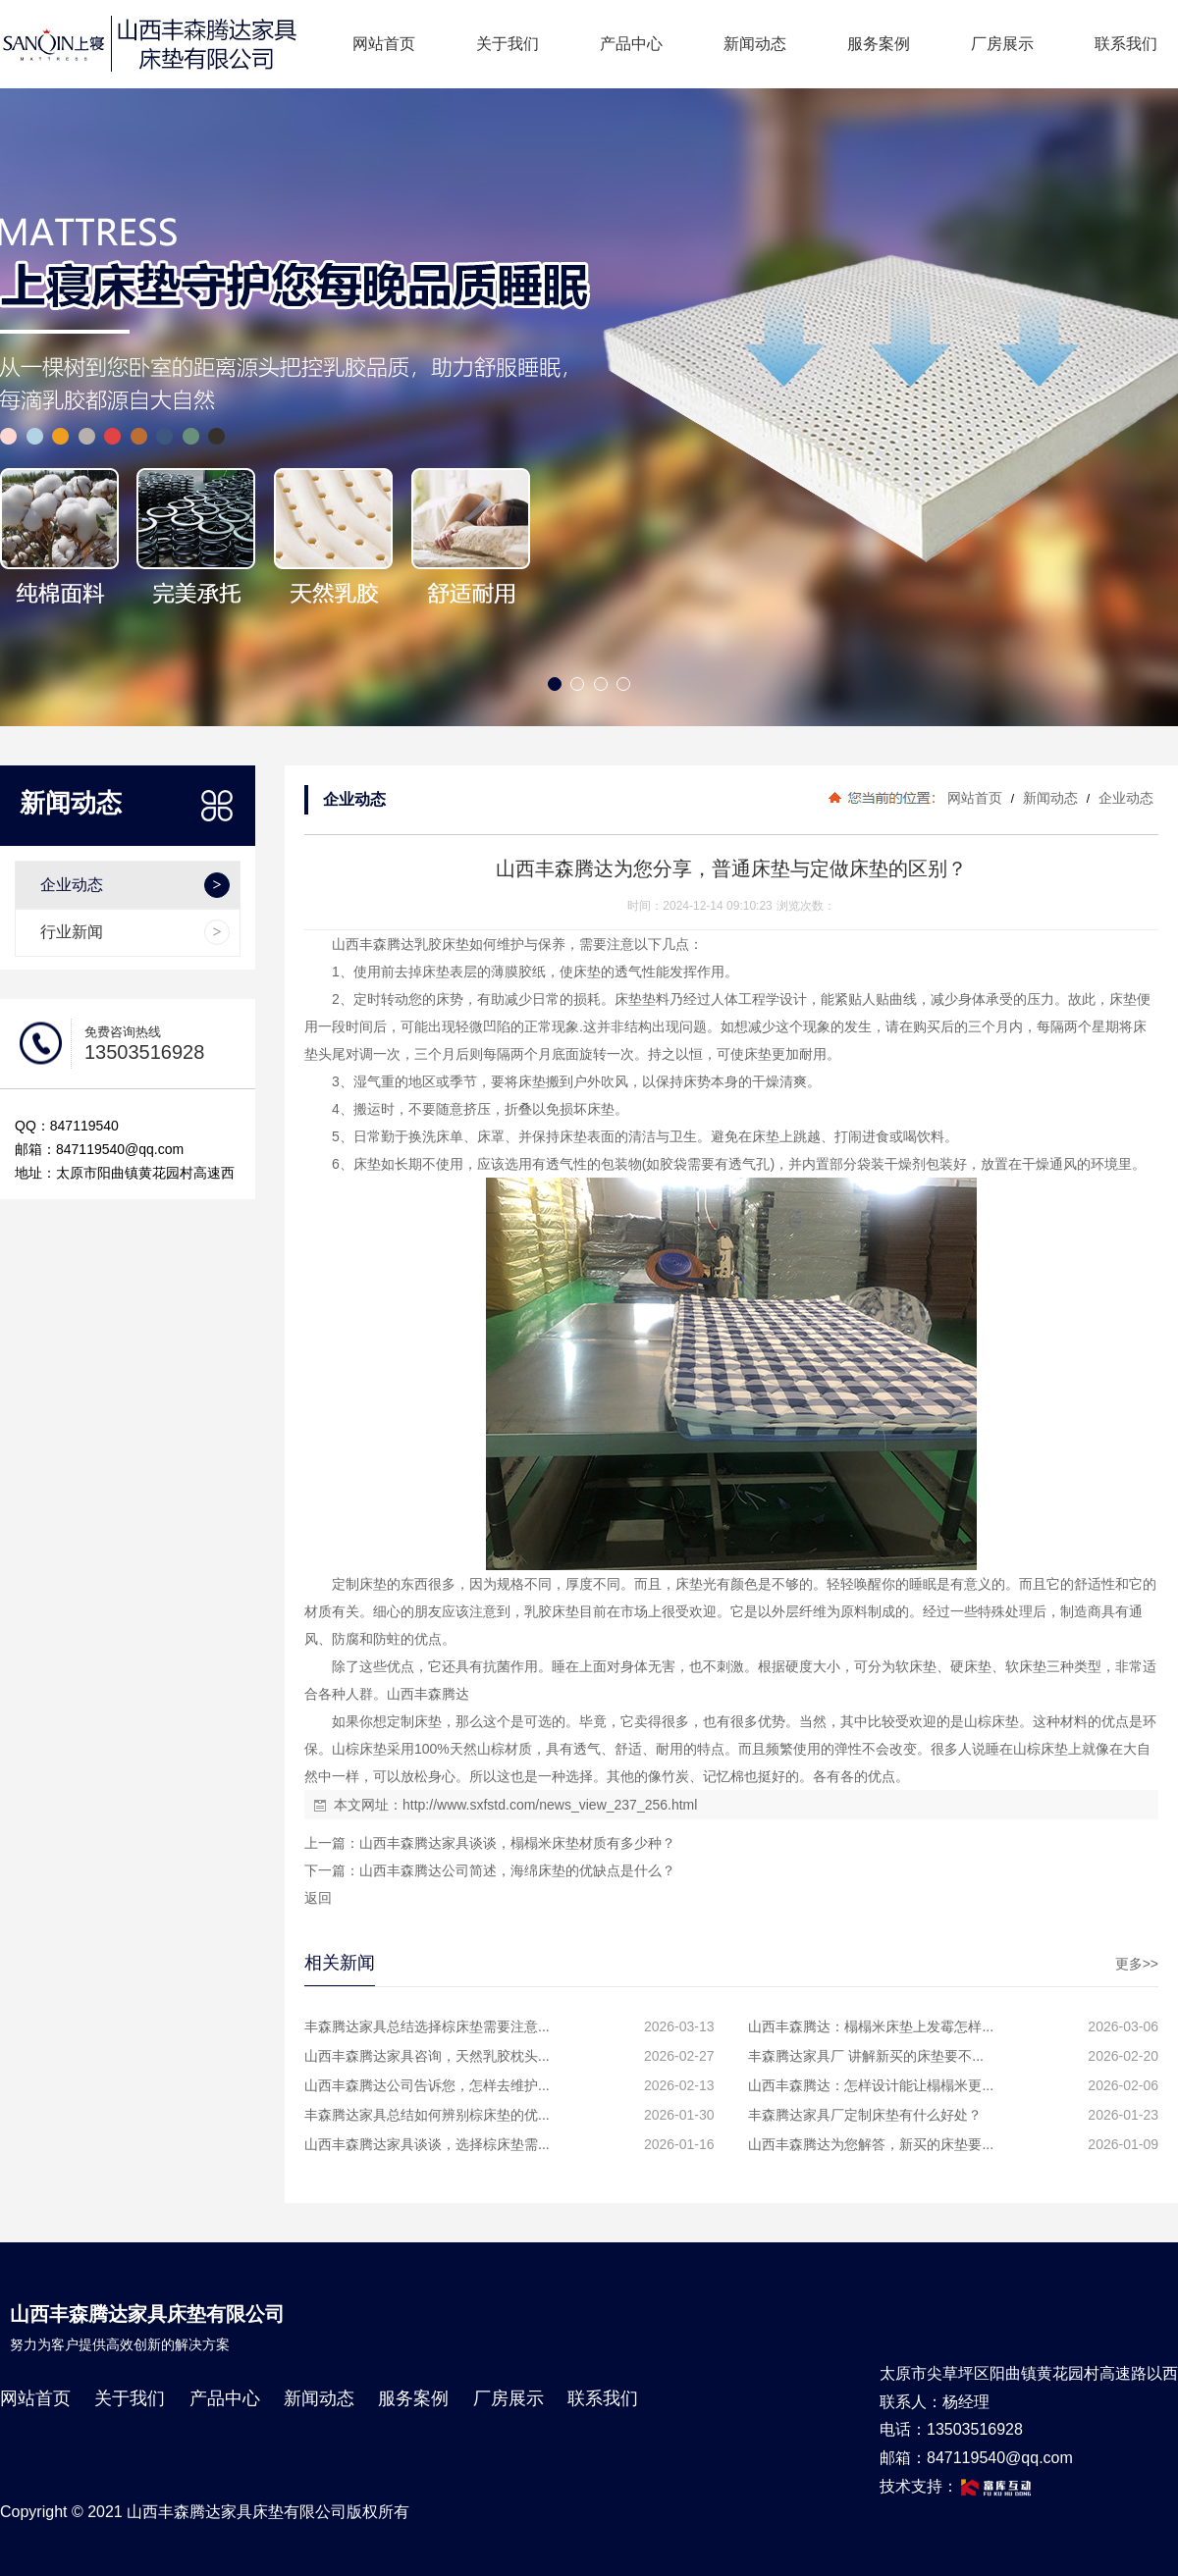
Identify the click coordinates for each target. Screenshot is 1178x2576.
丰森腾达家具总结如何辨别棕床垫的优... (427, 2115)
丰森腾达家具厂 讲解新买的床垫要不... (866, 2056)
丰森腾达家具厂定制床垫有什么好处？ (865, 2115)
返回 (318, 1898)
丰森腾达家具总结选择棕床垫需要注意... (427, 2026)
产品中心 (631, 43)
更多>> (1136, 1963)
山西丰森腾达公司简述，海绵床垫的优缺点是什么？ (517, 1870)
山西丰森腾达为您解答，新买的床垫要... (870, 2144)
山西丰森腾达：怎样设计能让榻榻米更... (870, 2085)
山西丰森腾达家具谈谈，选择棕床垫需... (427, 2144)
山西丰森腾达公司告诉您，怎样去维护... (427, 2085)
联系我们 (1126, 43)
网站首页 (383, 43)
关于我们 (507, 43)
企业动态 (1124, 798)
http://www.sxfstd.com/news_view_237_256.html (549, 1805)
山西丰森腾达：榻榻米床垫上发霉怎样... (870, 2026)
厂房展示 (1002, 43)
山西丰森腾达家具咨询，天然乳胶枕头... (427, 2056)
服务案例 (878, 43)
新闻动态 (754, 43)
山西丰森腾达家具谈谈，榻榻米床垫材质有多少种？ (517, 1843)
